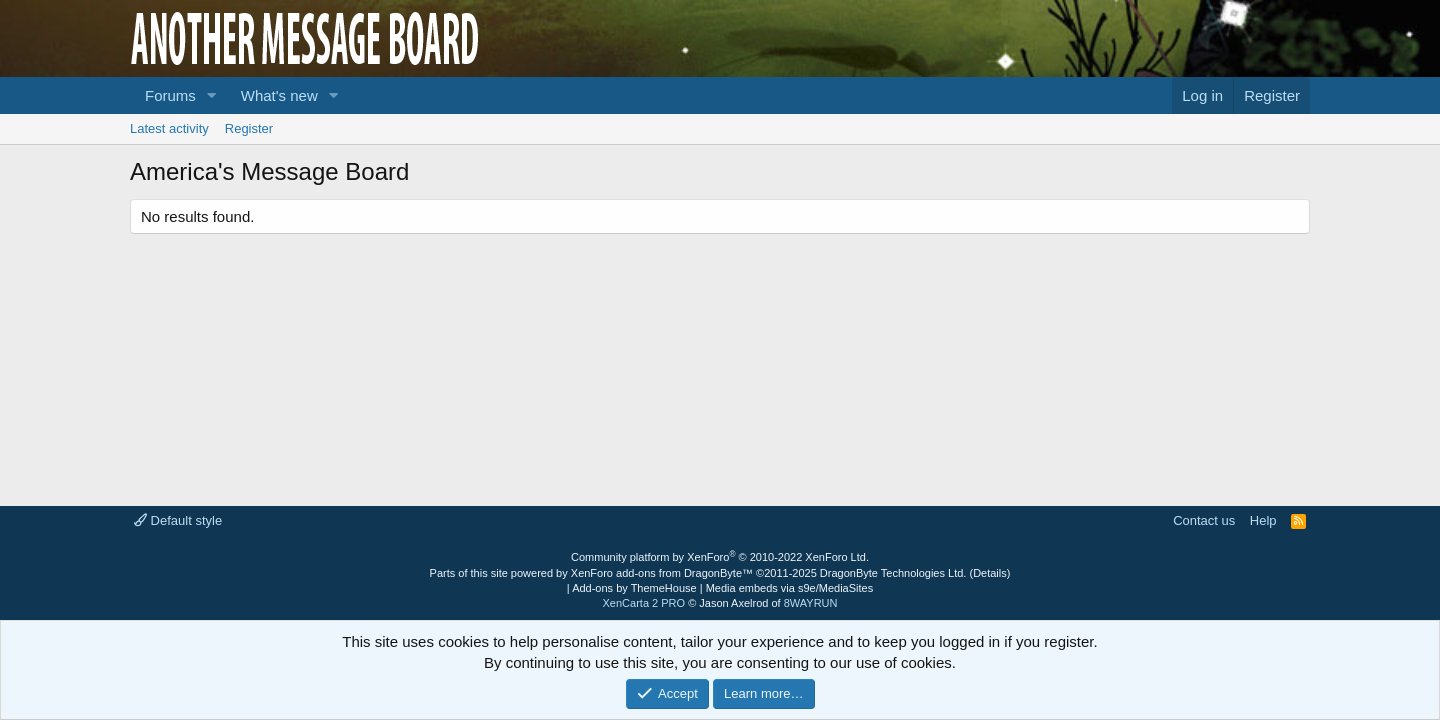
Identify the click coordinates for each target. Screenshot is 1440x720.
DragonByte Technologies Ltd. (893, 573)
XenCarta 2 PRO (644, 603)
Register (249, 128)
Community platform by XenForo (720, 557)
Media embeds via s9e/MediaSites (790, 588)
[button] (212, 95)
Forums (170, 95)
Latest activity (169, 128)
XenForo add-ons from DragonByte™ (662, 573)
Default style (178, 520)
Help (1263, 520)
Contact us (1204, 520)
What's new (279, 95)
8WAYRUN (811, 603)
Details (990, 573)
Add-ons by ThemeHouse (634, 588)
